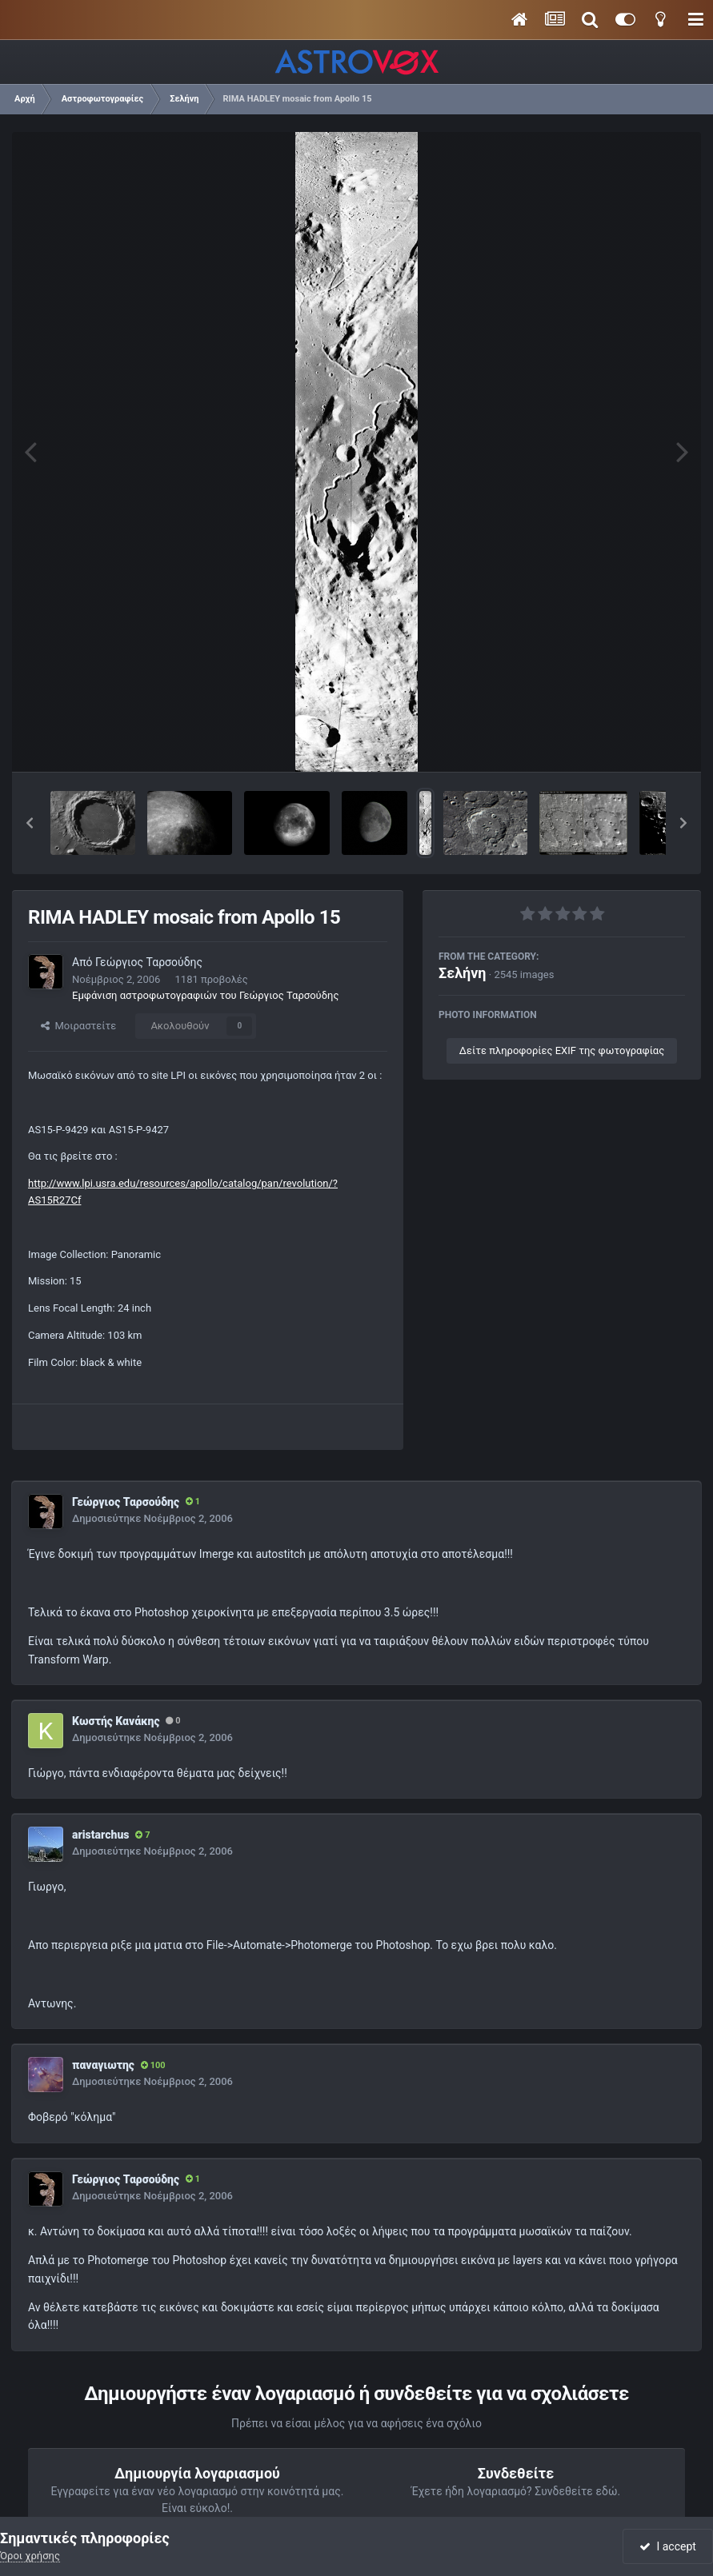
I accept (667, 2546)
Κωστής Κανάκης (115, 1721)
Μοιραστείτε (78, 1026)
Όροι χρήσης (30, 2556)
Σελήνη (463, 973)
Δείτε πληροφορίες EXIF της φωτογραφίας (561, 1050)
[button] (29, 823)
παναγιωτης (103, 2065)
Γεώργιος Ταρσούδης (148, 962)
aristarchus (100, 1834)
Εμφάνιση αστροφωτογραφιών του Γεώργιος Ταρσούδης (205, 995)
